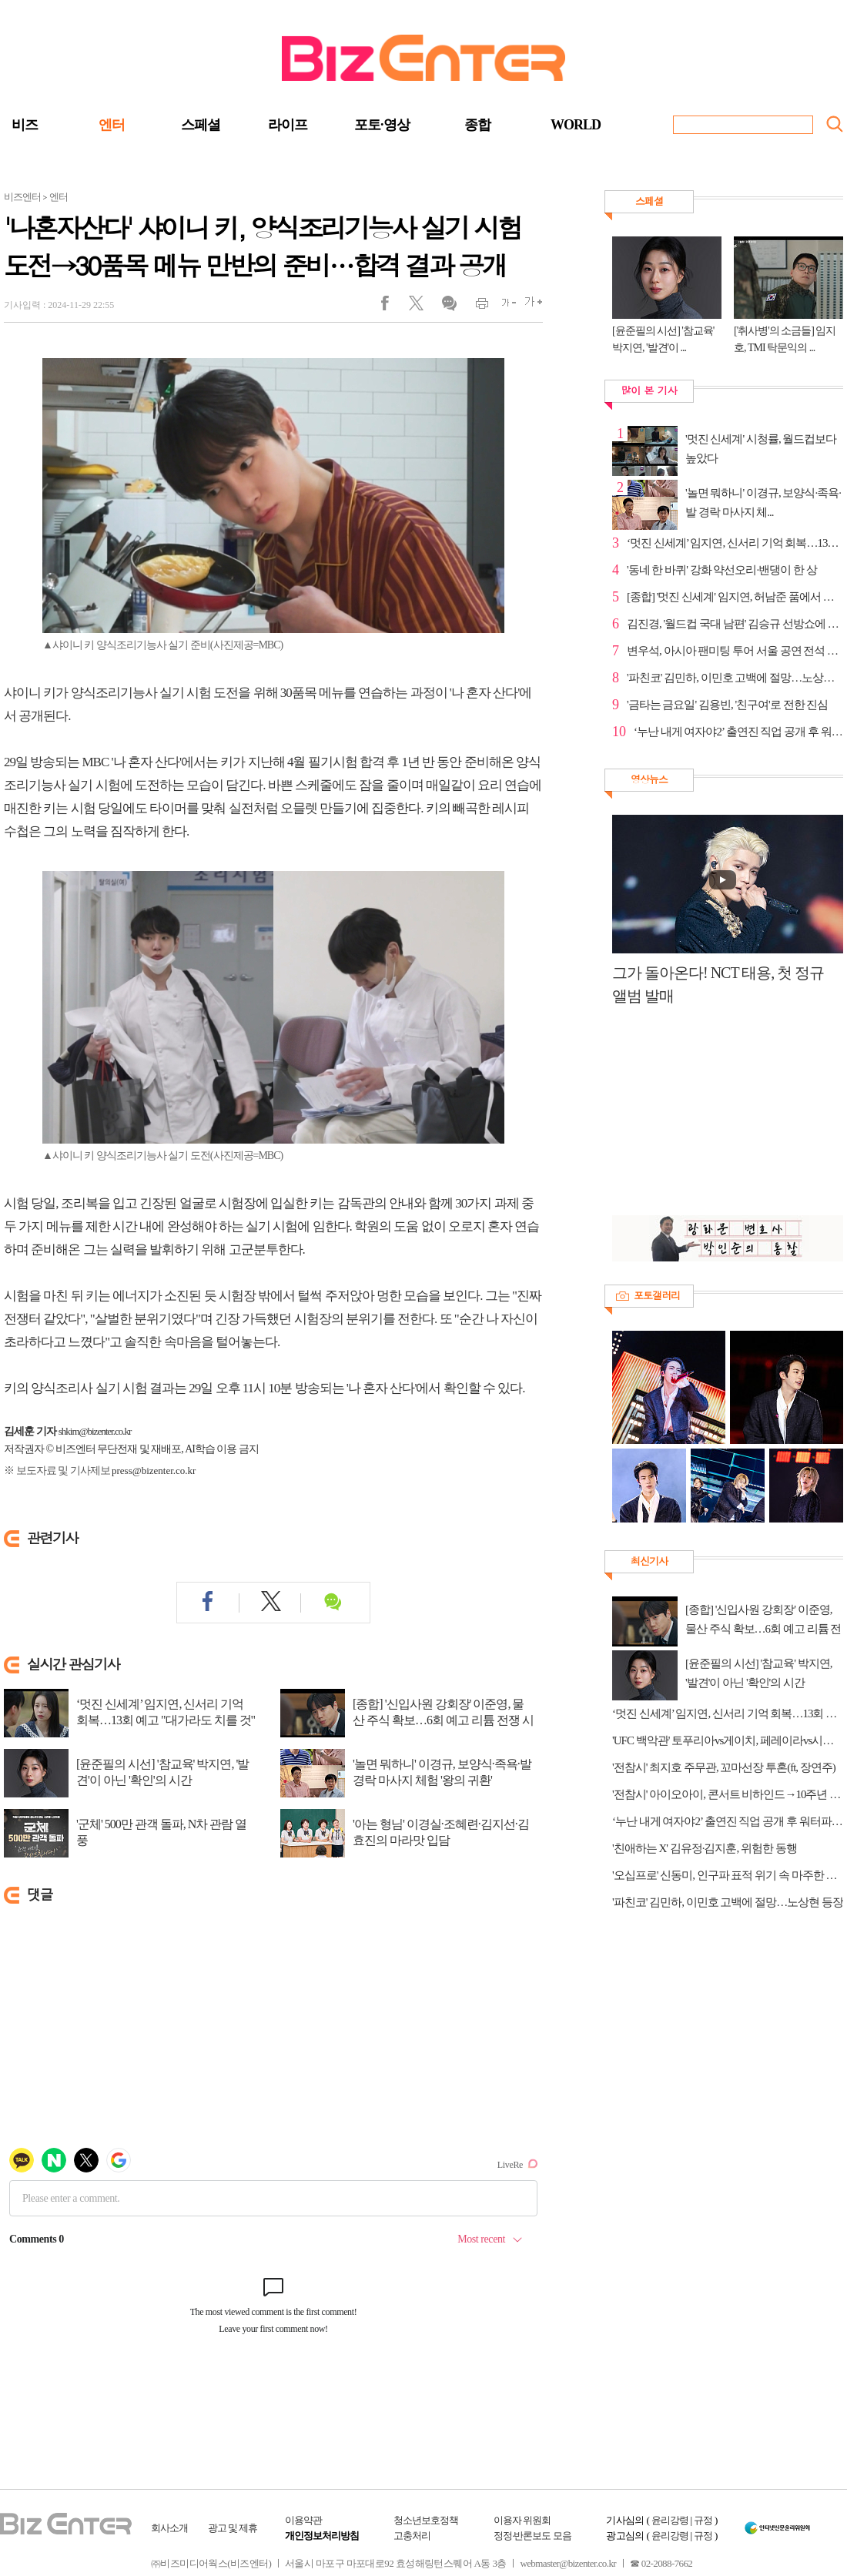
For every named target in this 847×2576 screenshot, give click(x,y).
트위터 (421, 306)
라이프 (287, 124)
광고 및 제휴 (233, 2528)
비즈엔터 (22, 197)
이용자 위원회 (522, 2520)
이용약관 (303, 2520)
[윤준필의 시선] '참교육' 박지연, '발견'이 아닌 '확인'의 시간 (162, 1772)
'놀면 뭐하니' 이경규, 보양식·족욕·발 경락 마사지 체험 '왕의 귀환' (442, 1772)
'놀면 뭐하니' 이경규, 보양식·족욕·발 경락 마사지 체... (763, 502)
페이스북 (394, 306)
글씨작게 (502, 306)
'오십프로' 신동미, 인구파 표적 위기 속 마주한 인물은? (727, 1875)
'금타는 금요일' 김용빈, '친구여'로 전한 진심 (727, 704)
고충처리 (411, 2535)
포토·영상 (382, 124)
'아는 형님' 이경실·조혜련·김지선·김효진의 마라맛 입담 (441, 1832)
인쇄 (475, 306)
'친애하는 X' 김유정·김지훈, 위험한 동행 (704, 1848)
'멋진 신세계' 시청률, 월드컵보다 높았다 (760, 448)
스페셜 (200, 124)
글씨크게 (529, 306)
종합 (477, 124)
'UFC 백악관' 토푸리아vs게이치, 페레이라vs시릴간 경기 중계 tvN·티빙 (727, 1740)
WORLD (576, 124)
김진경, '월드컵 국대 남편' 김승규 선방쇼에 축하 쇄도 (735, 624)
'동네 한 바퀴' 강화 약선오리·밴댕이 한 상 (722, 570)
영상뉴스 (649, 779)
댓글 (448, 306)
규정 (703, 2520)
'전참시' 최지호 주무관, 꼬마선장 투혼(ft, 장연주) (723, 1767)
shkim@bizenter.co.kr (95, 1431)
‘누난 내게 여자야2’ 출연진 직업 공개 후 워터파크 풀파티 (727, 1821)
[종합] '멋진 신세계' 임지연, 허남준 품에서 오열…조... (735, 597)
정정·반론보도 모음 (532, 2535)
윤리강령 (669, 2520)
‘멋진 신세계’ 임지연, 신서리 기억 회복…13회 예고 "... (735, 543)
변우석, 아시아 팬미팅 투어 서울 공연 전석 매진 (735, 651)
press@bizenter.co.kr (154, 1470)
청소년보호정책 (425, 2520)
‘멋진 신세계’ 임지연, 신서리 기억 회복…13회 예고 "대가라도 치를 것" (165, 1712)
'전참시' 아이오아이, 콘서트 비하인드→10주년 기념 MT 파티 (727, 1794)
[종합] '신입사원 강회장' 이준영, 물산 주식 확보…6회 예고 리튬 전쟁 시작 (443, 1720)
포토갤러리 (657, 1295)
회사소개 (169, 2528)
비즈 (25, 124)
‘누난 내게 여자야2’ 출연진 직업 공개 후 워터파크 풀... (738, 731)
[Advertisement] (719, 1119)
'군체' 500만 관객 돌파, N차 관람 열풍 (161, 1832)
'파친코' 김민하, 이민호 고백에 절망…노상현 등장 (735, 678)
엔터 (112, 124)
